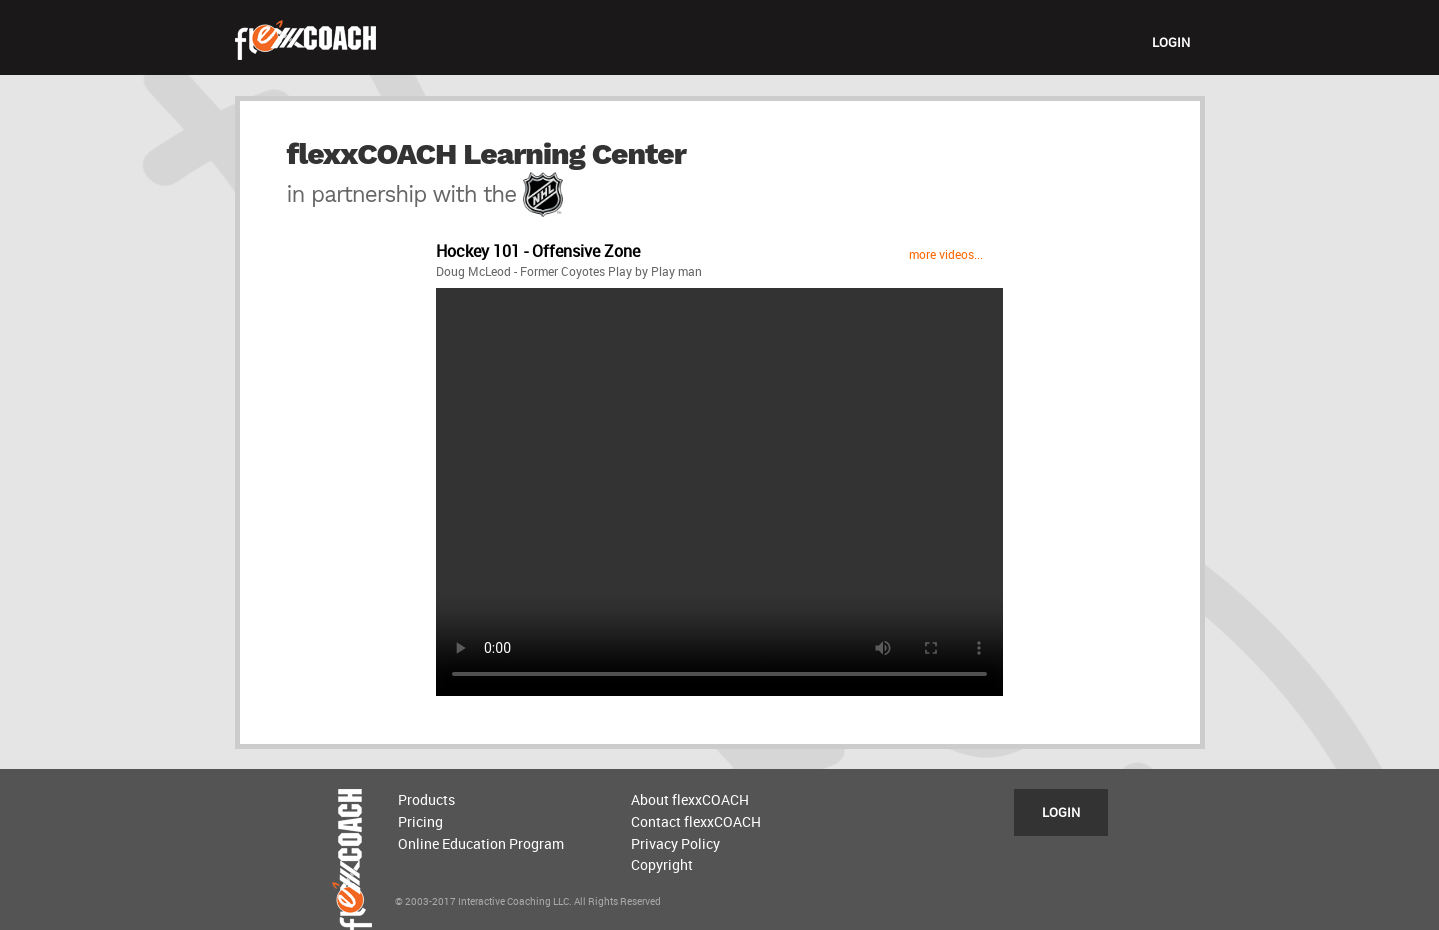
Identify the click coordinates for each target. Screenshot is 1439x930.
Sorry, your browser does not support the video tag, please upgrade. (719, 492)
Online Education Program (481, 843)
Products (426, 799)
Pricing (420, 821)
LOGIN (1171, 42)
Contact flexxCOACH (696, 821)
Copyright (662, 864)
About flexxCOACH (690, 799)
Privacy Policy (675, 843)
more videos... (946, 254)
